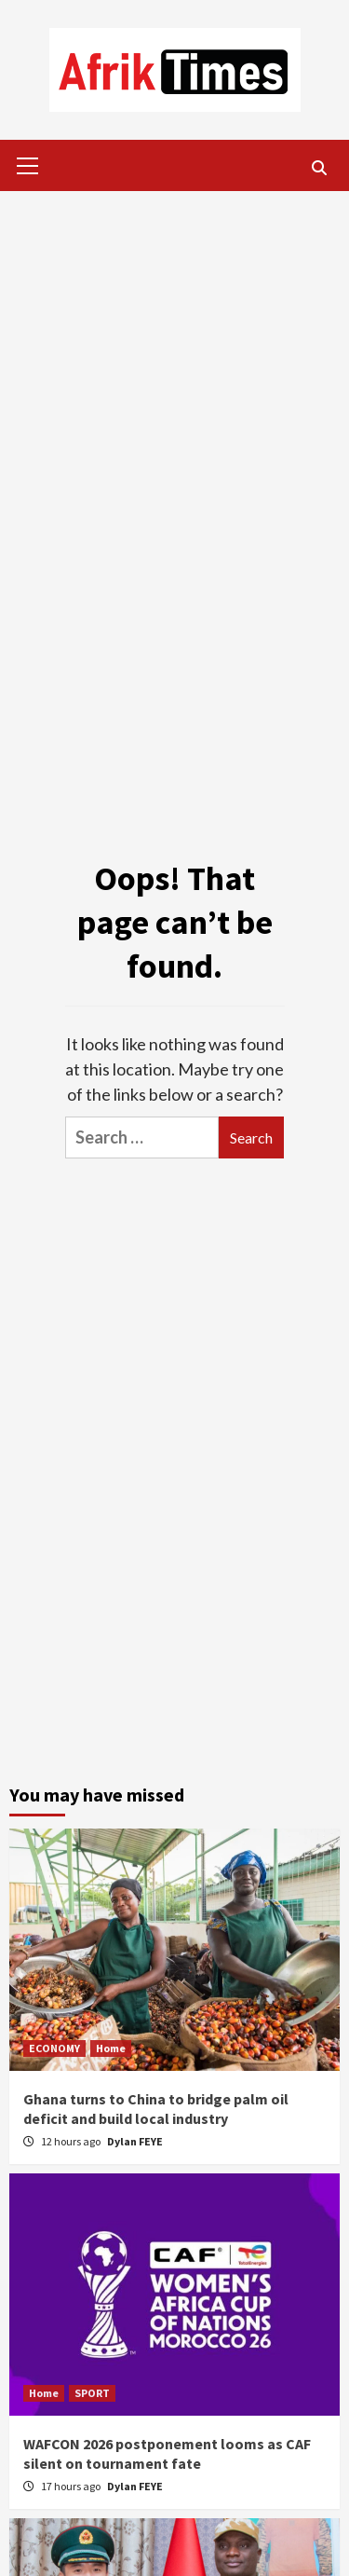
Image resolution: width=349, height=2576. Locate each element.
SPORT (92, 2393)
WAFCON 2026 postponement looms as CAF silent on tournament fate (167, 2453)
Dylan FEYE (135, 2141)
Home (111, 2048)
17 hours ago (71, 2486)
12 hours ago (71, 2141)
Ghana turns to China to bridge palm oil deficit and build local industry (156, 2109)
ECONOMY (54, 2048)
